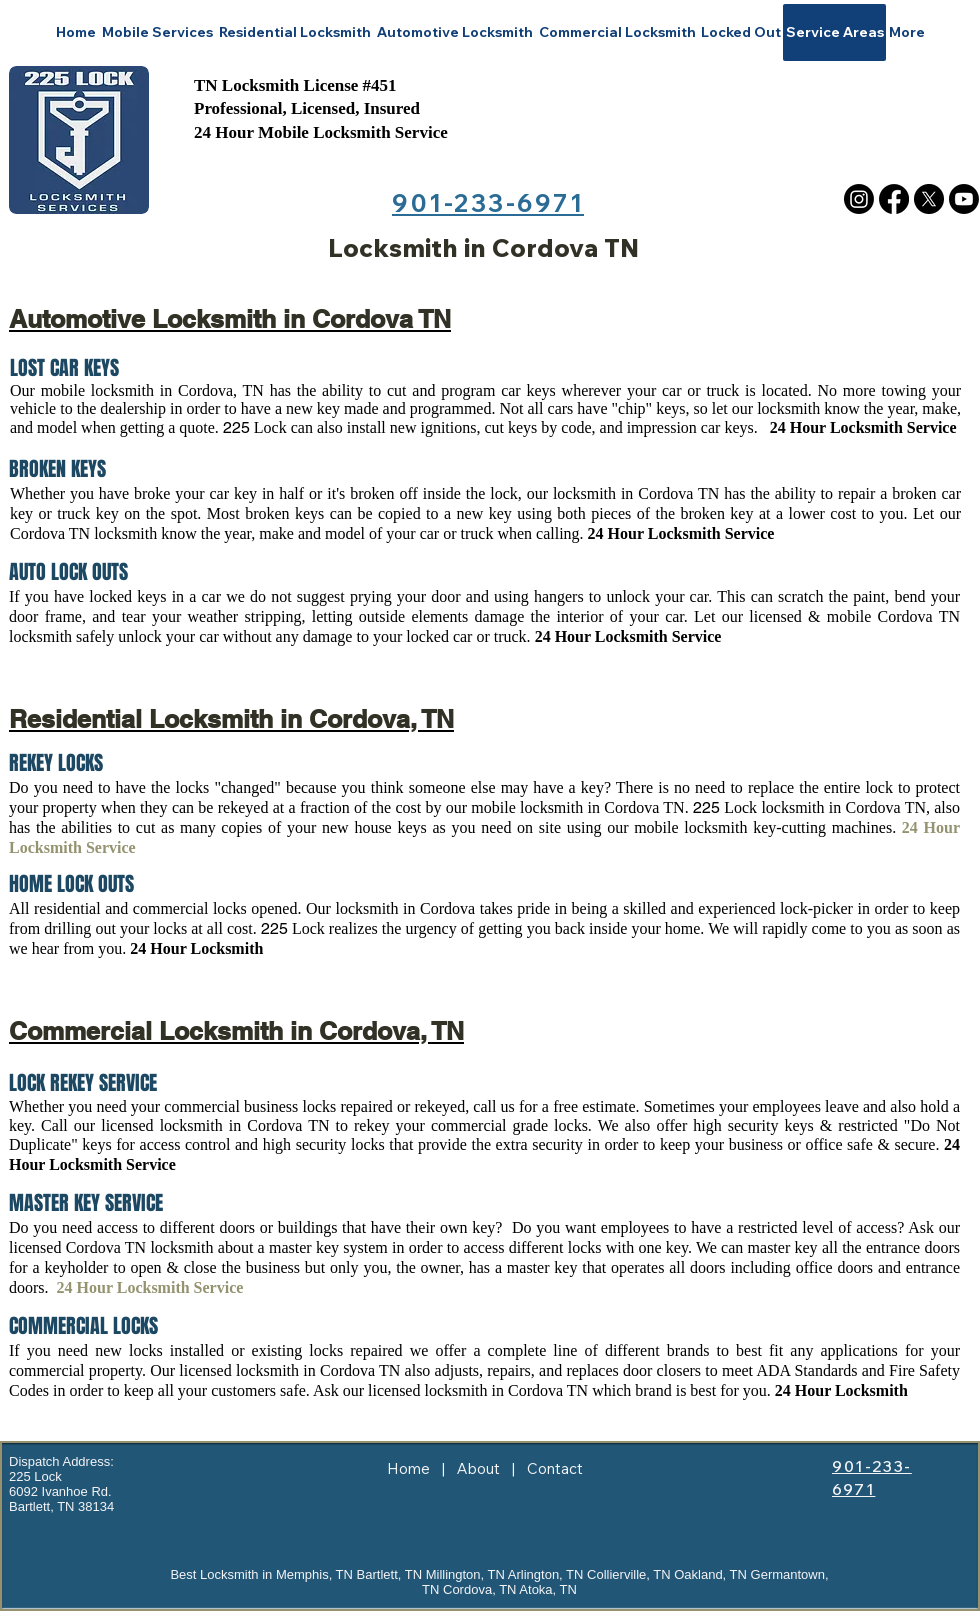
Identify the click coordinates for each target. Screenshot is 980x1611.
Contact (555, 1468)
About (478, 1468)
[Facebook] (894, 199)
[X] (929, 199)
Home (408, 1468)
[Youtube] (964, 199)
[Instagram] (859, 199)
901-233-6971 (488, 202)
